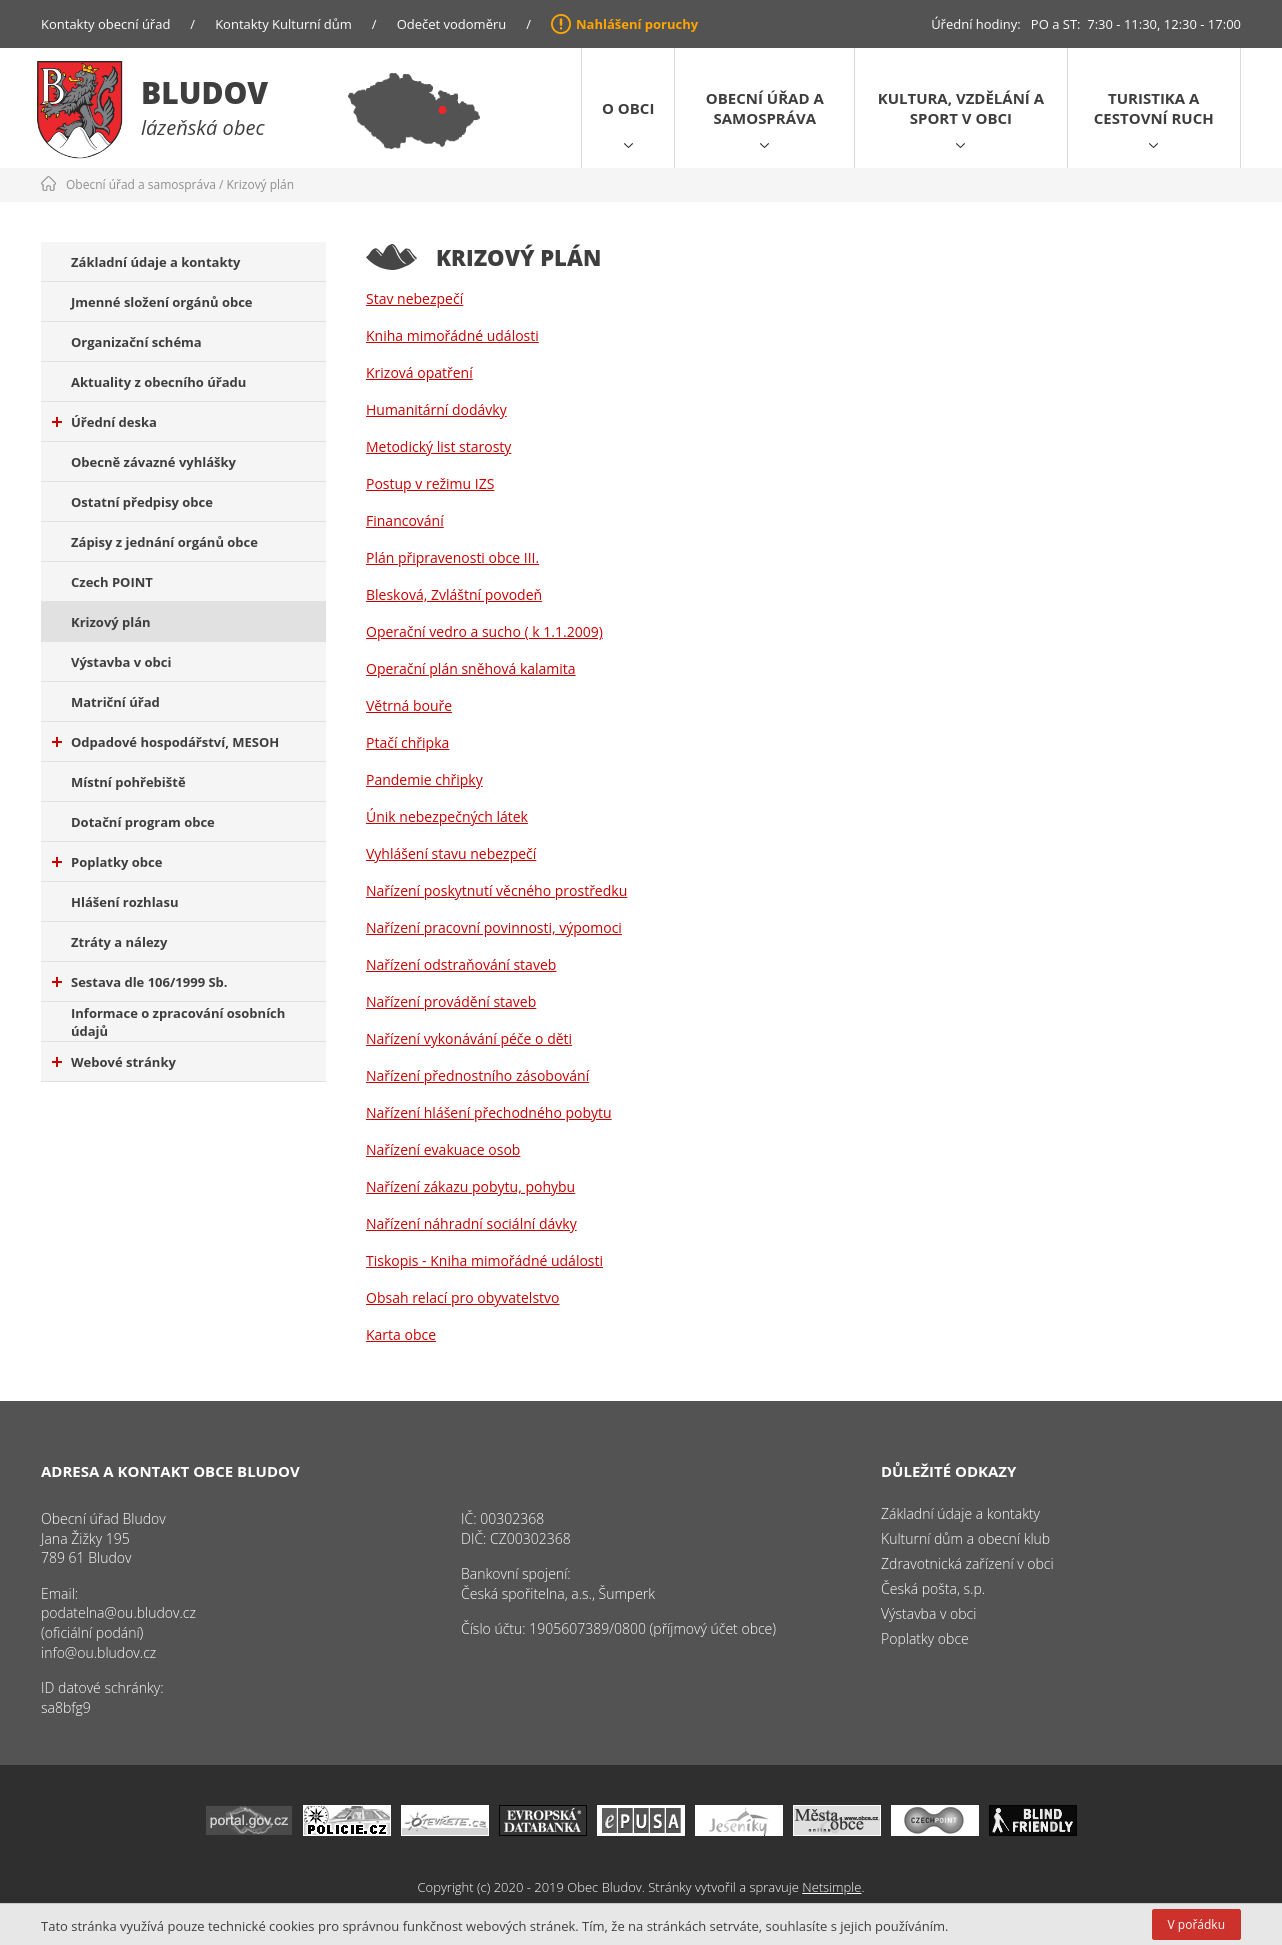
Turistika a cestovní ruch (1154, 108)
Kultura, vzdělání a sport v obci (961, 108)
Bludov (204, 92)
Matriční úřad (115, 702)
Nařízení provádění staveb (451, 1001)
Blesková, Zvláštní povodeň (454, 594)
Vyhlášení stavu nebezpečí (451, 853)
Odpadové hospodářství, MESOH (165, 742)
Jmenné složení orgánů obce (162, 302)
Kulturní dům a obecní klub (965, 1538)
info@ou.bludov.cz (98, 1652)
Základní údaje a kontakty (156, 262)
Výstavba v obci (121, 662)
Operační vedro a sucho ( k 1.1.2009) (484, 631)
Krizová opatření (419, 372)
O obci (628, 108)
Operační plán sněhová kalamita (471, 668)
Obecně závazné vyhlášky (153, 462)
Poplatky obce (107, 862)
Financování (405, 520)
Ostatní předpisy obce (142, 502)
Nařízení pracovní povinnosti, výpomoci (494, 927)
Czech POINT (112, 582)
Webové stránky (114, 1062)
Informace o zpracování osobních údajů (178, 1022)
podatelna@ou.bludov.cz (118, 1612)
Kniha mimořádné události (452, 335)
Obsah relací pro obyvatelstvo (462, 1297)
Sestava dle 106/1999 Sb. (140, 982)
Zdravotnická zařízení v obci (967, 1563)
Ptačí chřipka (407, 742)
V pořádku (1196, 1924)
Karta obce (401, 1334)
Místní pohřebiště (128, 782)
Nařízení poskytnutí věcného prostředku (496, 890)
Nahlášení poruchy (637, 24)
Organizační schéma (136, 342)
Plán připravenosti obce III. (452, 557)
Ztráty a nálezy (119, 942)
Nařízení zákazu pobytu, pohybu (470, 1186)
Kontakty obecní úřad (105, 24)
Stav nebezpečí (414, 298)
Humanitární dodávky (436, 409)
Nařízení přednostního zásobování (477, 1075)
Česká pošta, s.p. (933, 1588)
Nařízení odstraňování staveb (461, 964)
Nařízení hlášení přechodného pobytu (489, 1112)
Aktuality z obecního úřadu (158, 382)
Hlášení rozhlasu (124, 902)
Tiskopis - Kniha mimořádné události (484, 1260)
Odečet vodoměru (452, 24)
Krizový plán (261, 184)
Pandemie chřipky (424, 779)
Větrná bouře (409, 705)
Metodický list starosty (438, 446)
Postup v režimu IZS (430, 483)
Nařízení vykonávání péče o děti (469, 1038)
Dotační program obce (143, 822)
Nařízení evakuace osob (443, 1149)
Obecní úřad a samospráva (765, 108)
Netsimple (831, 1887)
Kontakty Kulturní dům (283, 24)
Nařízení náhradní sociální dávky (471, 1223)
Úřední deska (104, 422)
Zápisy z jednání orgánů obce (164, 542)
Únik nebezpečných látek (447, 816)
